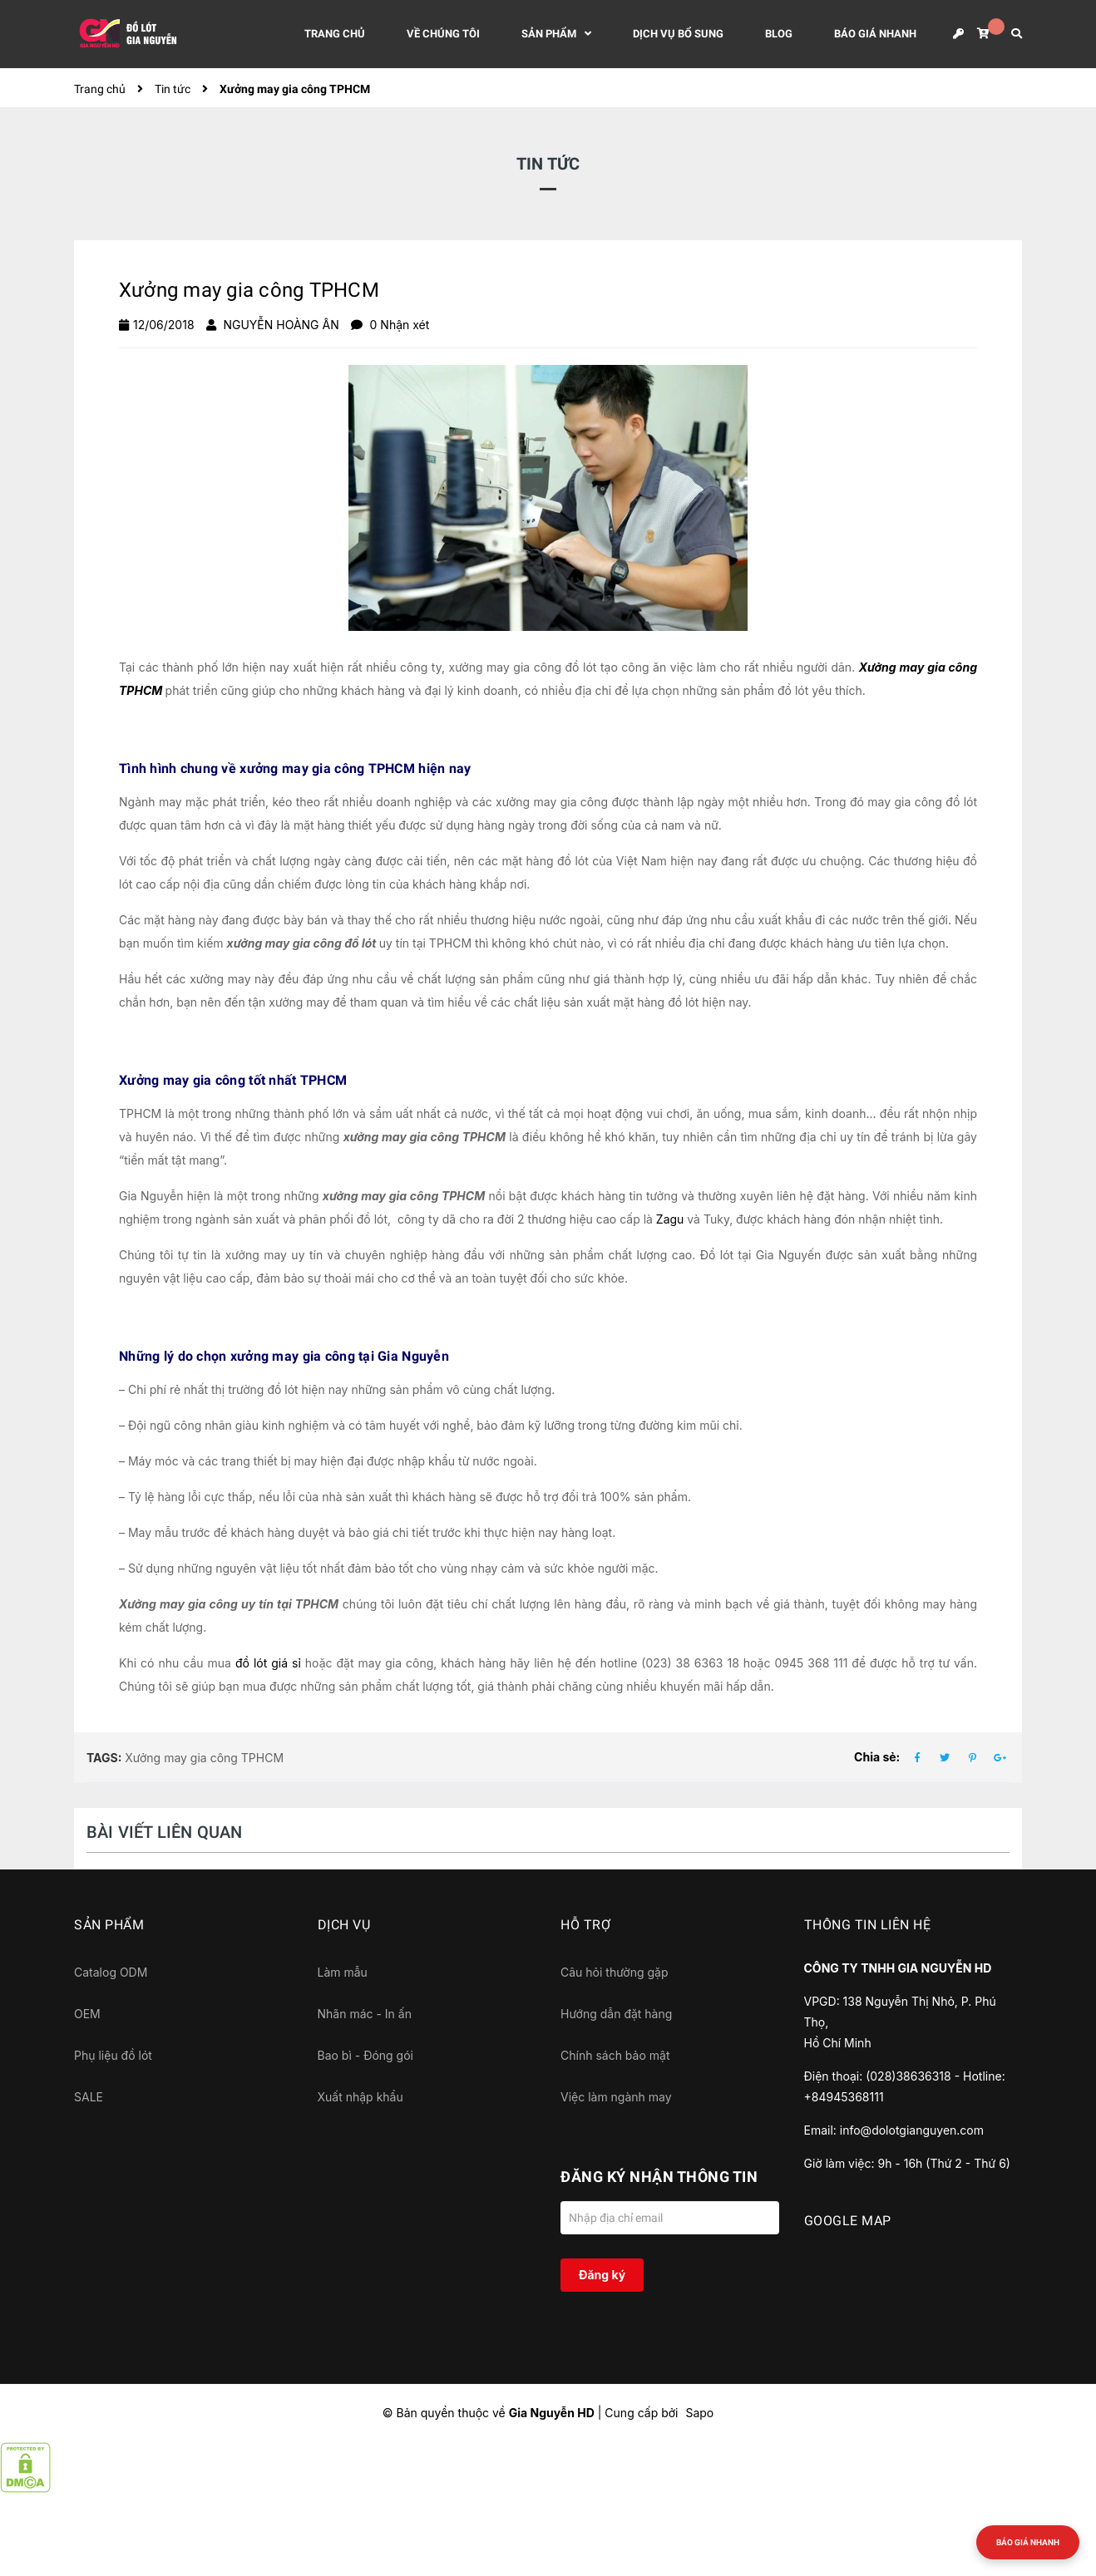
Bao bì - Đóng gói (365, 2055)
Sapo (699, 2413)
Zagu (670, 1219)
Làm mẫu (343, 1972)
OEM (87, 2014)
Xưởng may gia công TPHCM (204, 1758)
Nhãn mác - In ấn (365, 2014)
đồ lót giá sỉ (268, 1663)
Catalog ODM (110, 1972)
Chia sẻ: (877, 1757)
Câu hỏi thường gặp (614, 1972)
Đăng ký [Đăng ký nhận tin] (602, 2275)
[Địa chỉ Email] (669, 2217)
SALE (88, 2097)
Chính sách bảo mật (614, 2055)
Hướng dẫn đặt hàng (616, 2014)
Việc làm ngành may (616, 2097)
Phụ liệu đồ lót (113, 2055)
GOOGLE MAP (847, 2221)
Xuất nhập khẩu (360, 2097)
